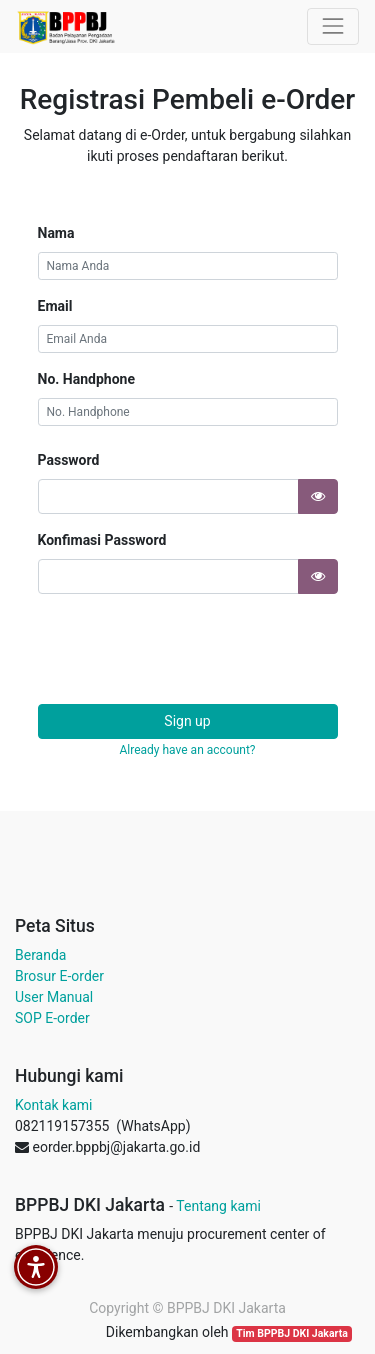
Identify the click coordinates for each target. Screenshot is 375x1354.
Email (55, 306)
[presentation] (190, 649)
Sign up (187, 721)
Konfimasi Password (102, 540)
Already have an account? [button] (187, 750)
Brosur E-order (59, 976)
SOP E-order (52, 1018)
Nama (56, 233)
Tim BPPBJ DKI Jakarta (292, 1333)
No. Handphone (86, 379)
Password (69, 460)
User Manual (54, 997)
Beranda (40, 955)
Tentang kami (218, 1206)
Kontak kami (53, 1105)
